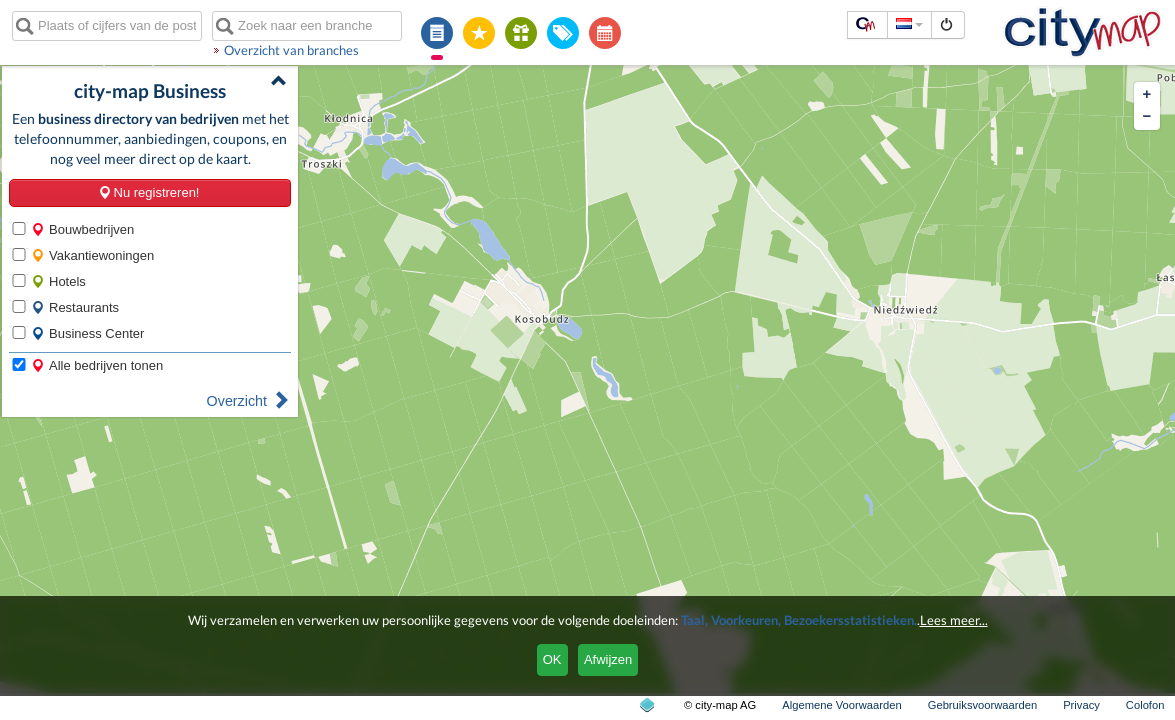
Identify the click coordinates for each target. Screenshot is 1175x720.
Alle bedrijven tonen (97, 365)
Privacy (1081, 705)
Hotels (58, 281)
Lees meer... (954, 620)
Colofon (1145, 705)
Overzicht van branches (291, 50)
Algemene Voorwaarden (841, 705)
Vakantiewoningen (92, 255)
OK (552, 659)
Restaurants (75, 307)
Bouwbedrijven (82, 229)
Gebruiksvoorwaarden (982, 705)
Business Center (87, 333)
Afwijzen (608, 659)
